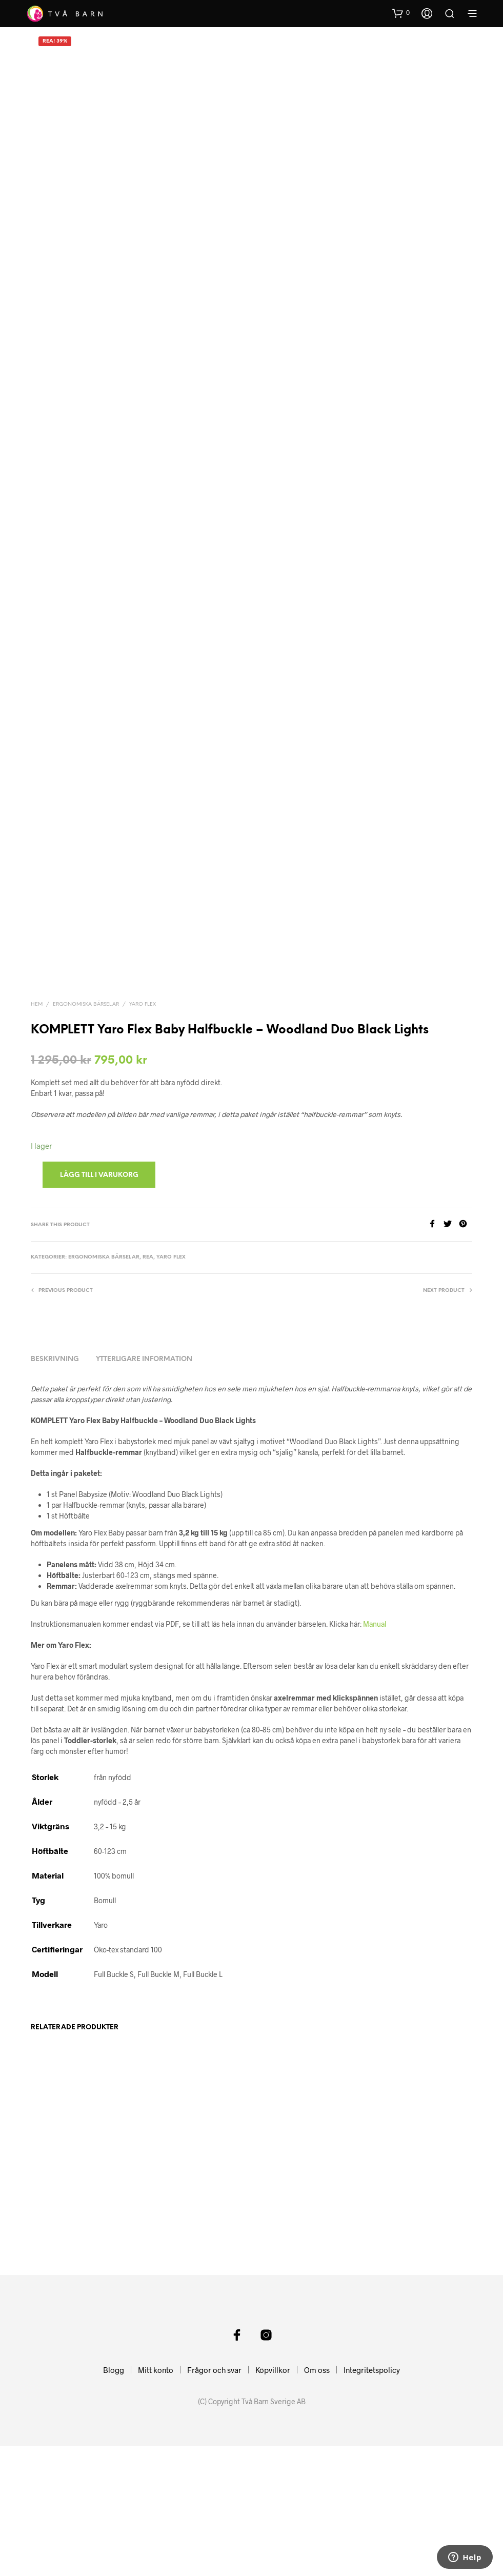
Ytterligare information (144, 1453)
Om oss (317, 2500)
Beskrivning (55, 1453)
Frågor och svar (214, 2500)
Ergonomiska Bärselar (86, 1098)
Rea (148, 1351)
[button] (401, 13)
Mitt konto (155, 2500)
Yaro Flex (142, 1098)
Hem (37, 1098)
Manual (374, 1717)
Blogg (113, 2500)
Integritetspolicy (372, 2500)
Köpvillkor (272, 2500)
